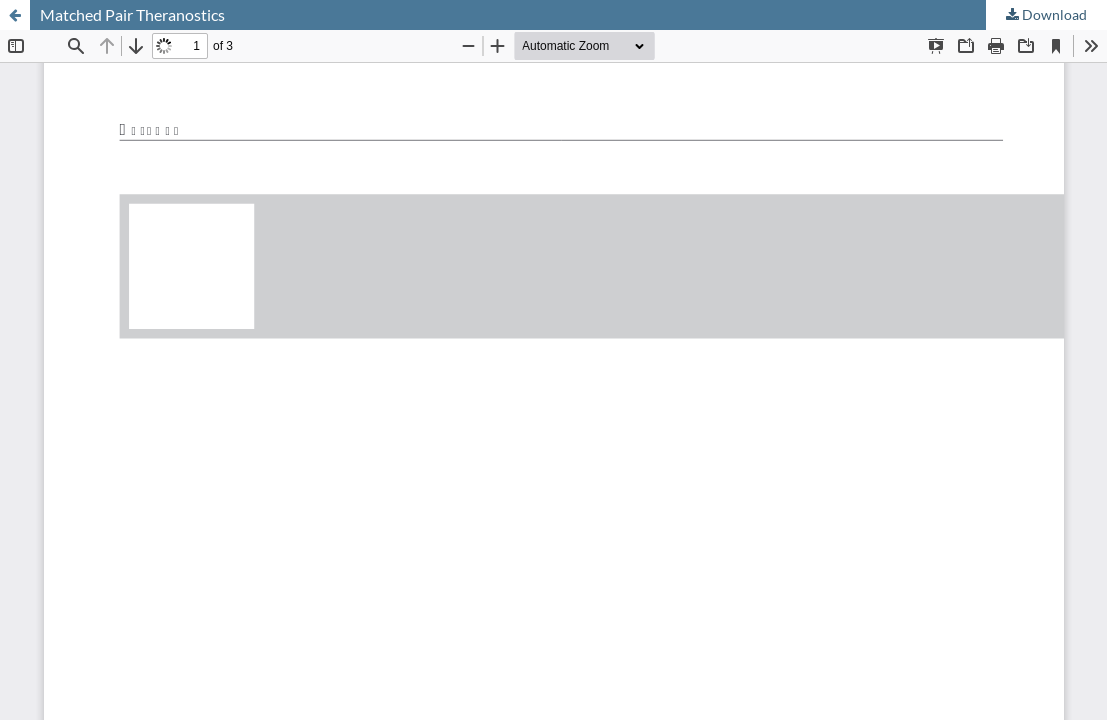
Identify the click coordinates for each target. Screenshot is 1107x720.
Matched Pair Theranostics (132, 14)
